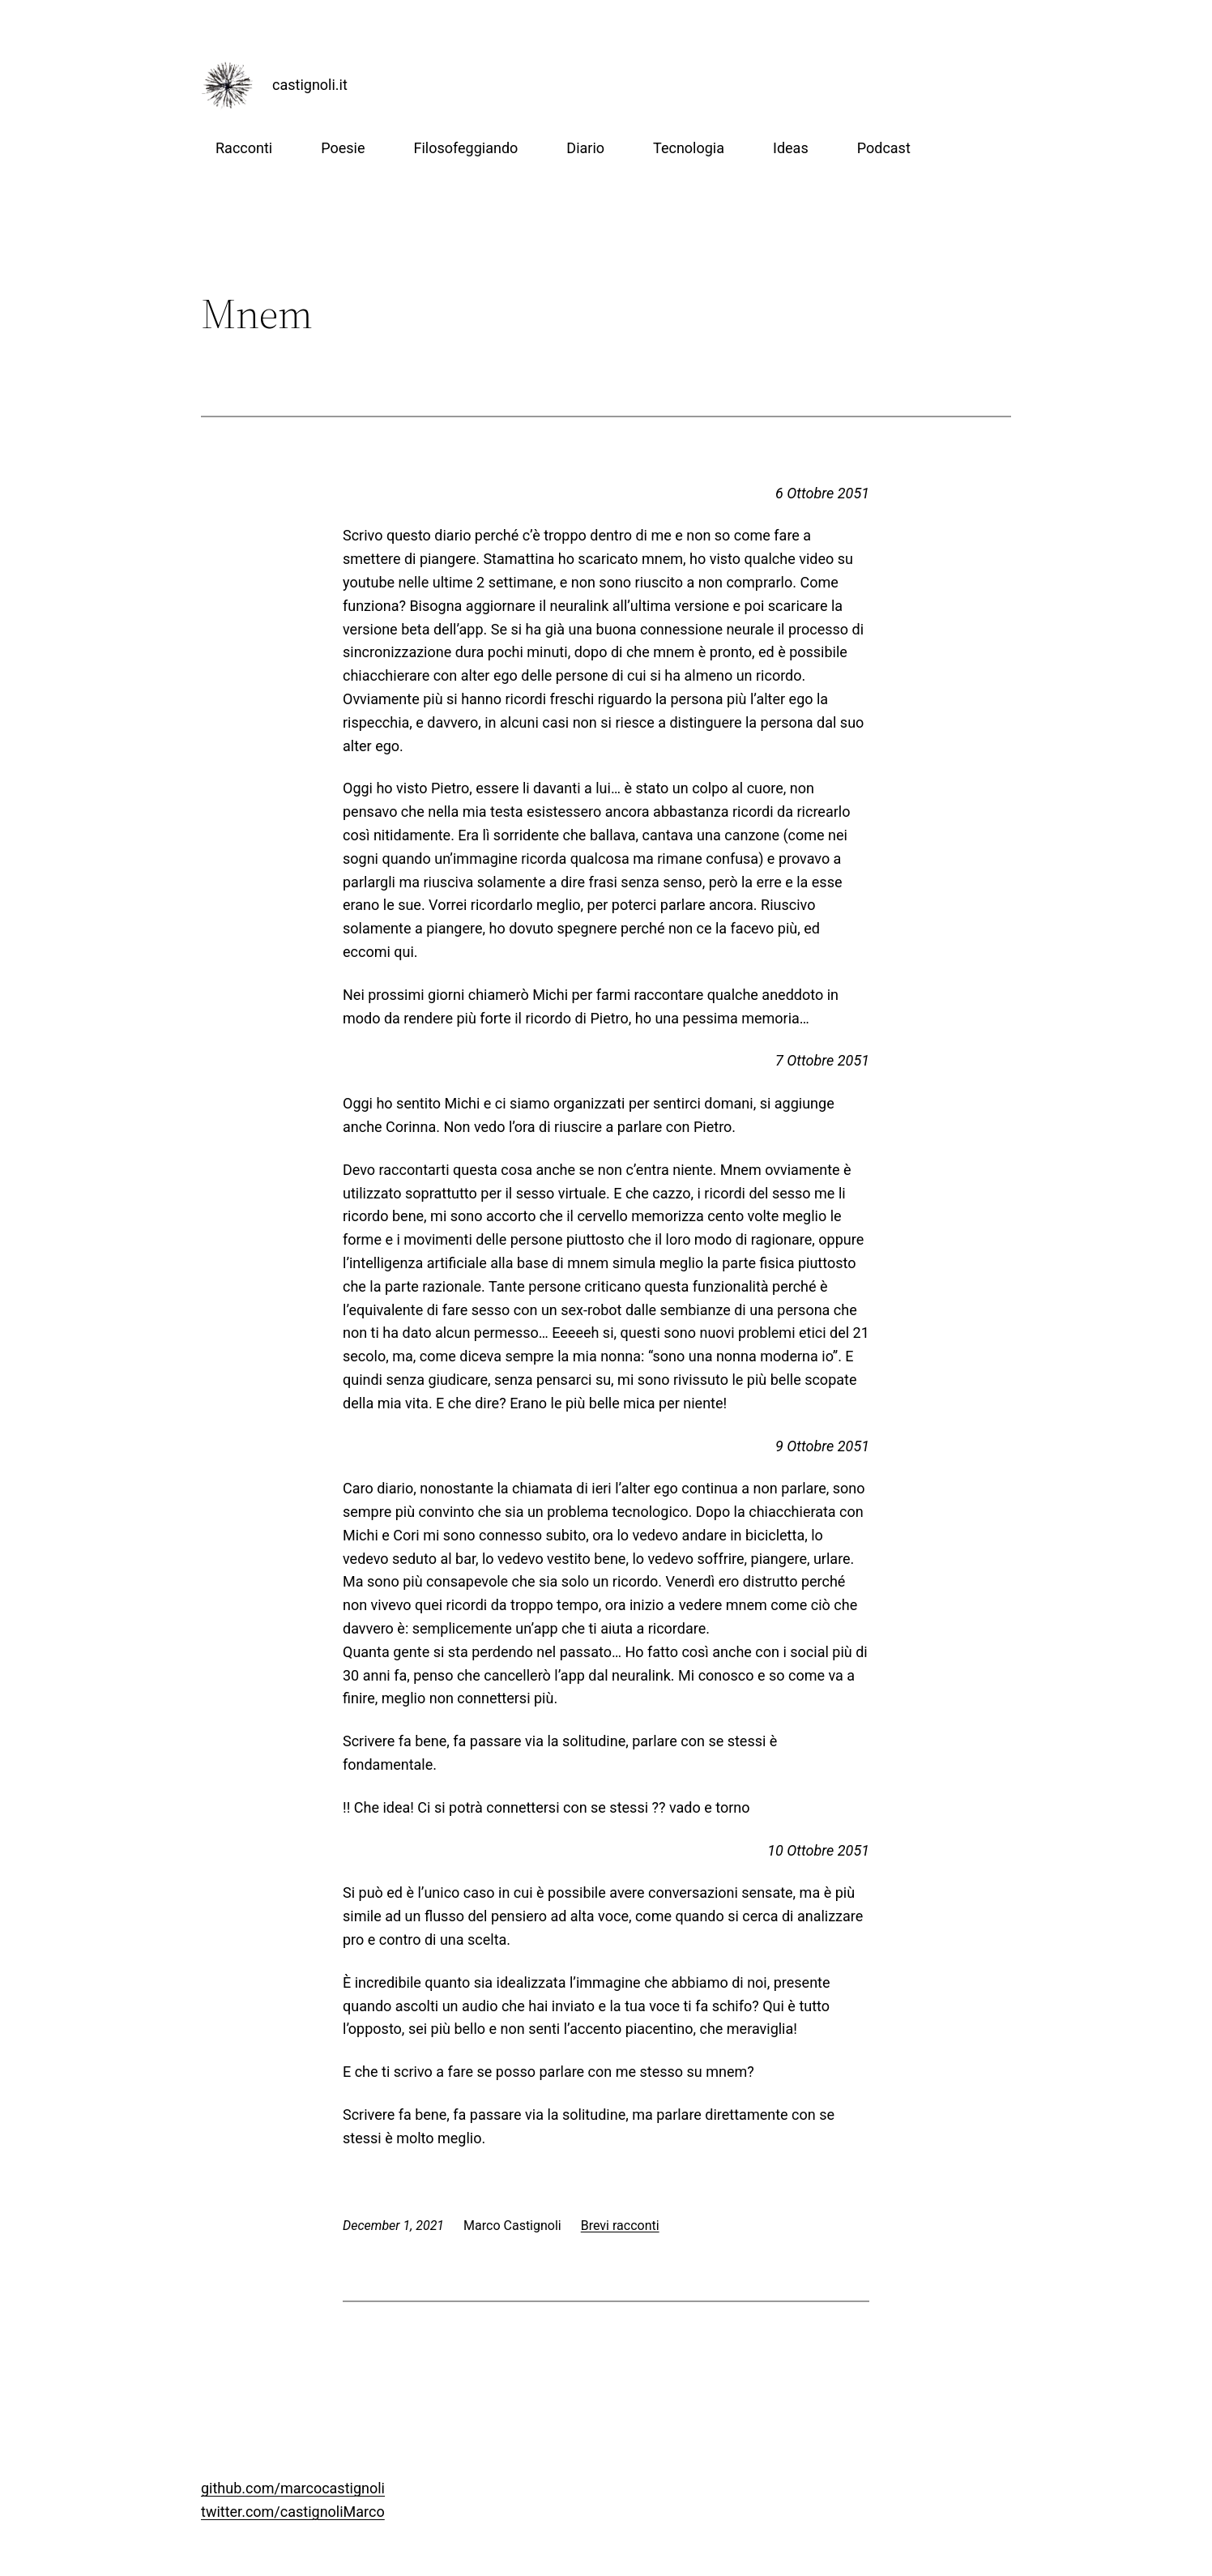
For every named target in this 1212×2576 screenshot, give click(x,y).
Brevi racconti (620, 2225)
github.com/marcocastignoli (293, 2488)
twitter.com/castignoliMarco (293, 2511)
